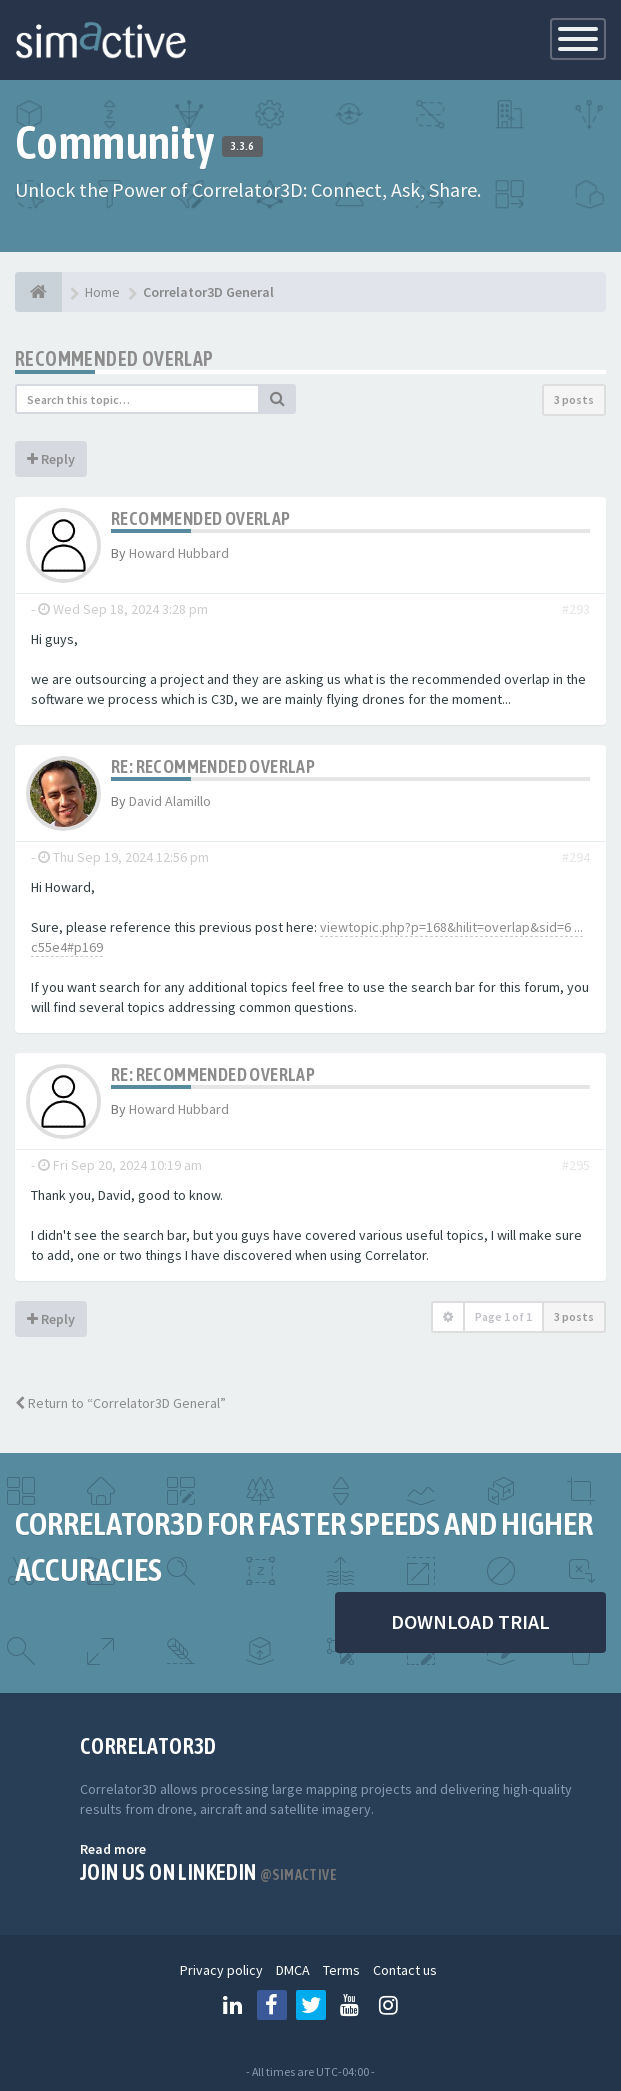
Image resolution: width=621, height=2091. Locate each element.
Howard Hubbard (179, 553)
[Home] (38, 292)
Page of (503, 1316)
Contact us (405, 1970)
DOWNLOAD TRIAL (470, 1621)
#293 (576, 609)
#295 (576, 1165)
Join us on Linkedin (208, 1872)
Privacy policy (221, 1970)
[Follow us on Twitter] (311, 2005)
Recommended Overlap (114, 358)
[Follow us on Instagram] (389, 2005)
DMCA (293, 1970)
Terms (341, 1970)
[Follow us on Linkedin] (233, 2005)
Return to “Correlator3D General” (120, 1403)
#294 (576, 857)
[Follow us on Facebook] (272, 2005)
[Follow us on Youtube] (350, 2005)
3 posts (574, 399)
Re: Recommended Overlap (213, 766)
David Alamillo (170, 801)
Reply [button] (51, 459)
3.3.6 (242, 146)
